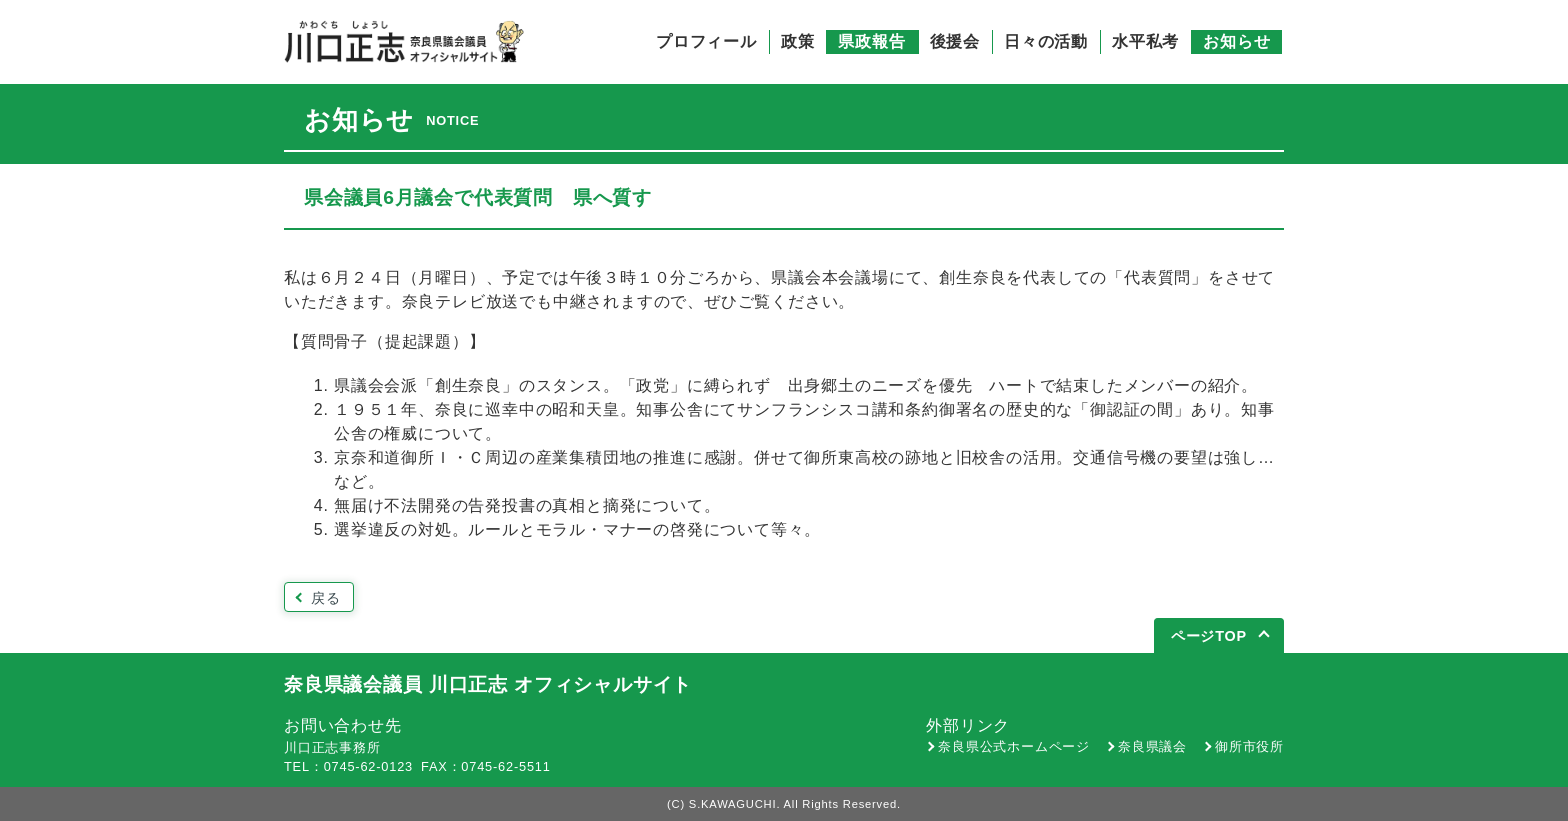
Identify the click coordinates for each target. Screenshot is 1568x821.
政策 (798, 41)
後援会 (955, 41)
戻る (326, 598)
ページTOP (1209, 636)
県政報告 (871, 41)
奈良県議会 (1152, 746)
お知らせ (1236, 41)
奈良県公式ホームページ (1014, 746)
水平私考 (1145, 41)
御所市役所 (1249, 746)
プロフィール (706, 41)
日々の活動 (1046, 41)
